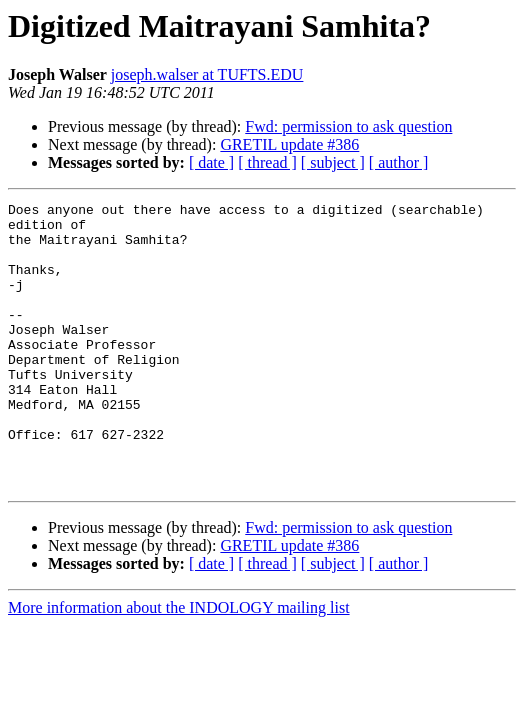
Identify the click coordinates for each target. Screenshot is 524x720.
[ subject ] (333, 162)
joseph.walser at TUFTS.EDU (207, 74)
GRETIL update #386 (289, 144)
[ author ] (399, 162)
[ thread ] (267, 162)
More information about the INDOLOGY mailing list (179, 664)
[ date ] (211, 162)
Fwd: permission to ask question (348, 126)
